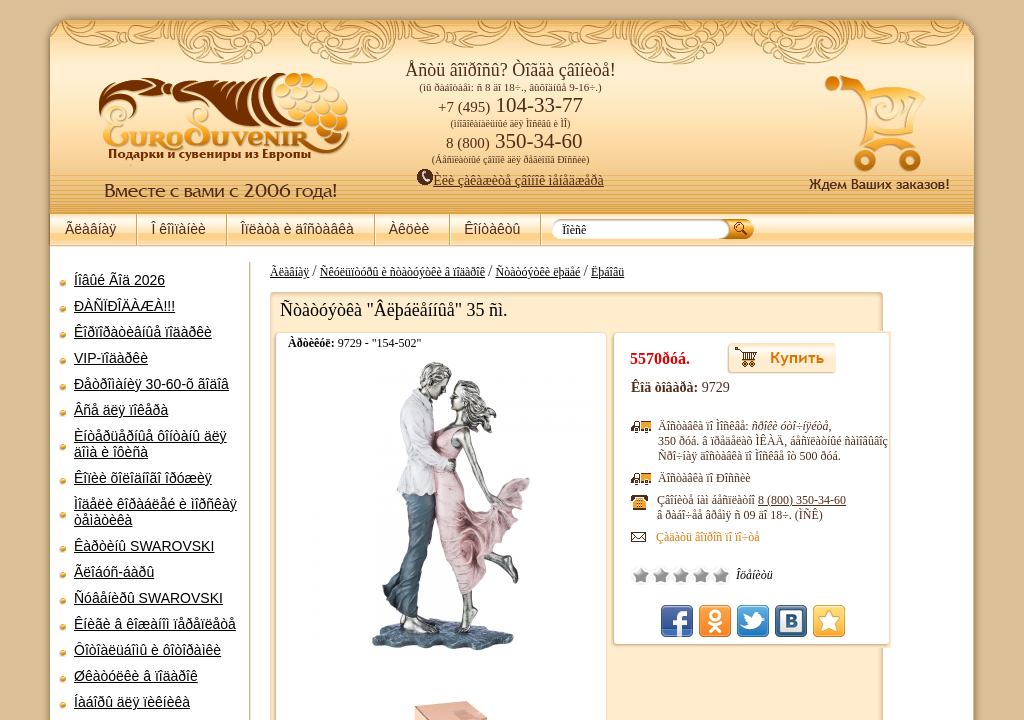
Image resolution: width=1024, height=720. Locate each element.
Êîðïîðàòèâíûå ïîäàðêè (143, 332)
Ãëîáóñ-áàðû (114, 572)
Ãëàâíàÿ (90, 229)
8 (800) (871, 500)
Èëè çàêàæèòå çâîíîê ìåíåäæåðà (510, 180)
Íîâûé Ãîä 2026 (119, 280)
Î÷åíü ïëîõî (710, 575)
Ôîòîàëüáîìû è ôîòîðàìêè (147, 650)
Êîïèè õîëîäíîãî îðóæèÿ (143, 478)
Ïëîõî (730, 575)
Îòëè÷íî (790, 575)
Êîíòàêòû (492, 229)
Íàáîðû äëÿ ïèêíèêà (132, 702)
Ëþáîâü (676, 272)
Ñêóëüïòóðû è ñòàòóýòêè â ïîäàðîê (471, 272)
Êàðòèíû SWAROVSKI (144, 546)
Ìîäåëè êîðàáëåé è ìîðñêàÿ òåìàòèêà (155, 512)
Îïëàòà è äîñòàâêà (297, 229)
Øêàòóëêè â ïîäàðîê (136, 676)
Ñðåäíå (750, 575)
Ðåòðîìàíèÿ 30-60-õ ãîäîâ (151, 384)
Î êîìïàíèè (178, 229)
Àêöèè (409, 229)
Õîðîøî (770, 575)
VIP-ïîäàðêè (111, 358)
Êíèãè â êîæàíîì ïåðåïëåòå (155, 624)
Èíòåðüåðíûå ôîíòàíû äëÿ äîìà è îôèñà (150, 444)
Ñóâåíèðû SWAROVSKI (148, 598)
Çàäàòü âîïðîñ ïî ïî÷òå (777, 537)
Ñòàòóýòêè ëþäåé (606, 272)
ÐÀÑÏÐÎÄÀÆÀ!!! (124, 306)
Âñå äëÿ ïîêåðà (121, 410)
